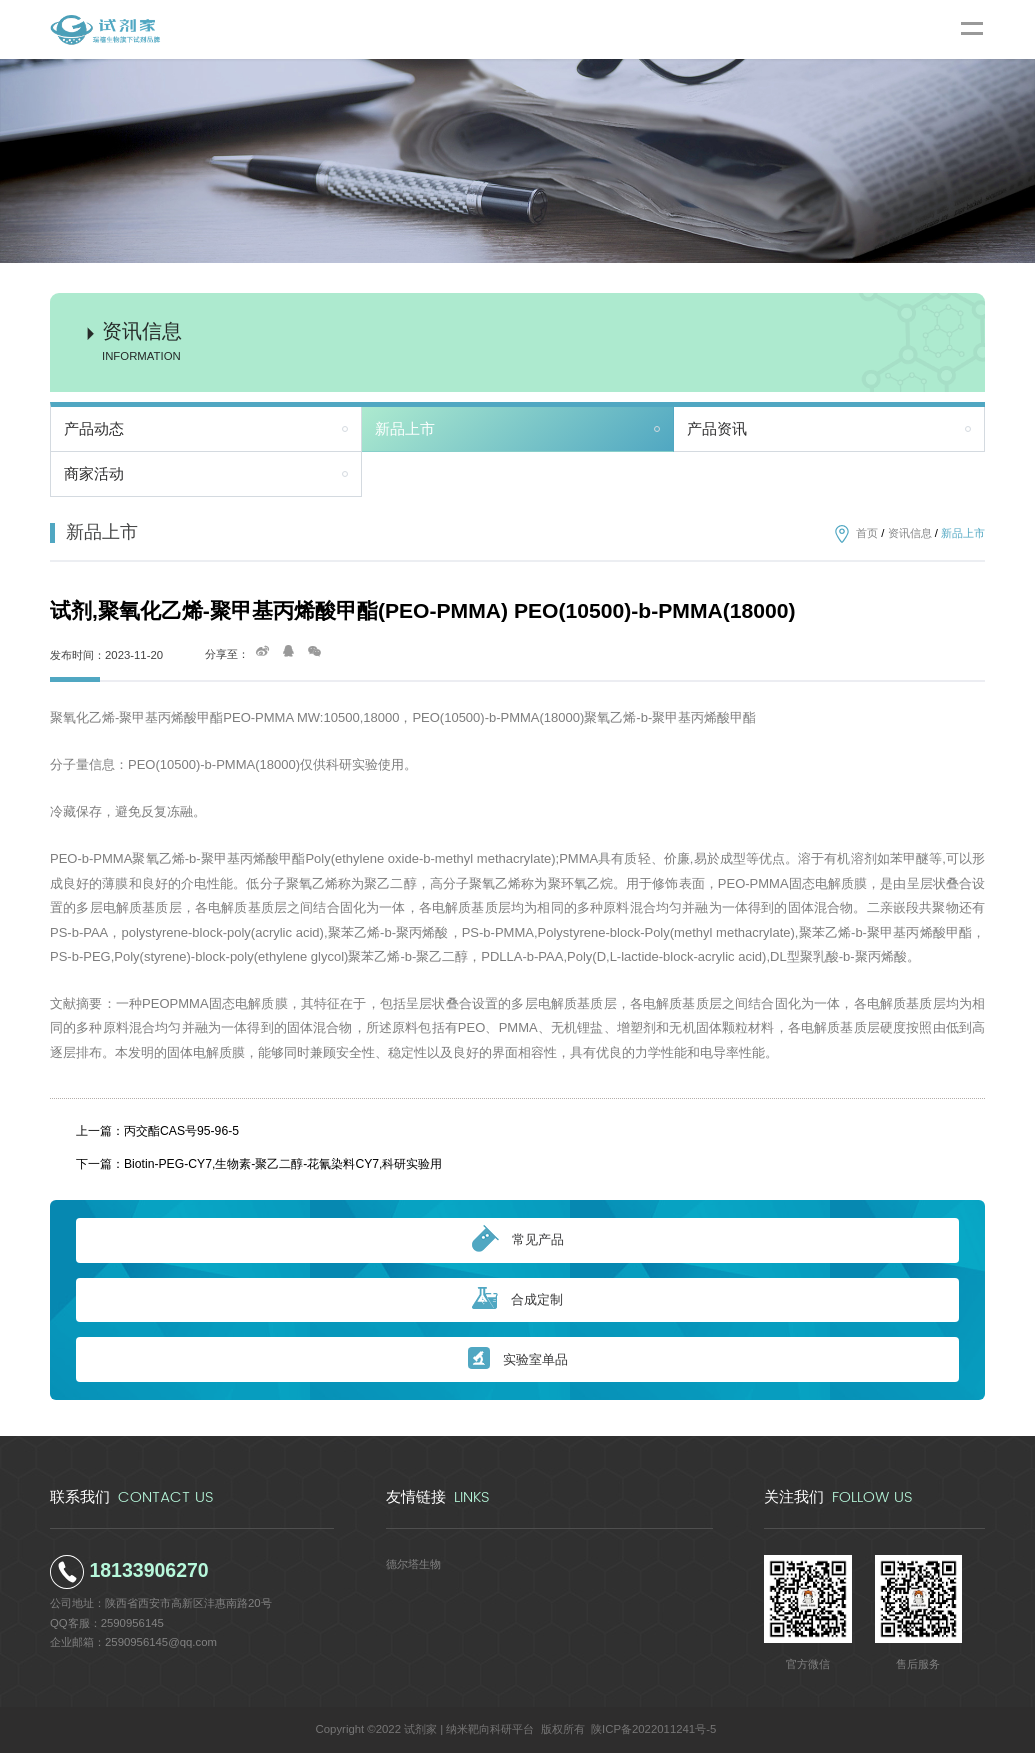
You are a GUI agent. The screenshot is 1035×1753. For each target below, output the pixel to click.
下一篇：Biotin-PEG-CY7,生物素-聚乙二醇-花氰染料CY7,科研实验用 (259, 1164)
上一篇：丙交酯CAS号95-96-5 (157, 1131)
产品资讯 (717, 429)
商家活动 (94, 474)
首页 (867, 533)
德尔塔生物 (413, 1564)
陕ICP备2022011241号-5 (653, 1729)
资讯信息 (910, 533)
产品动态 (94, 429)
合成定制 (517, 1299)
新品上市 (405, 429)
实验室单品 (518, 1359)
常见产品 (518, 1240)
